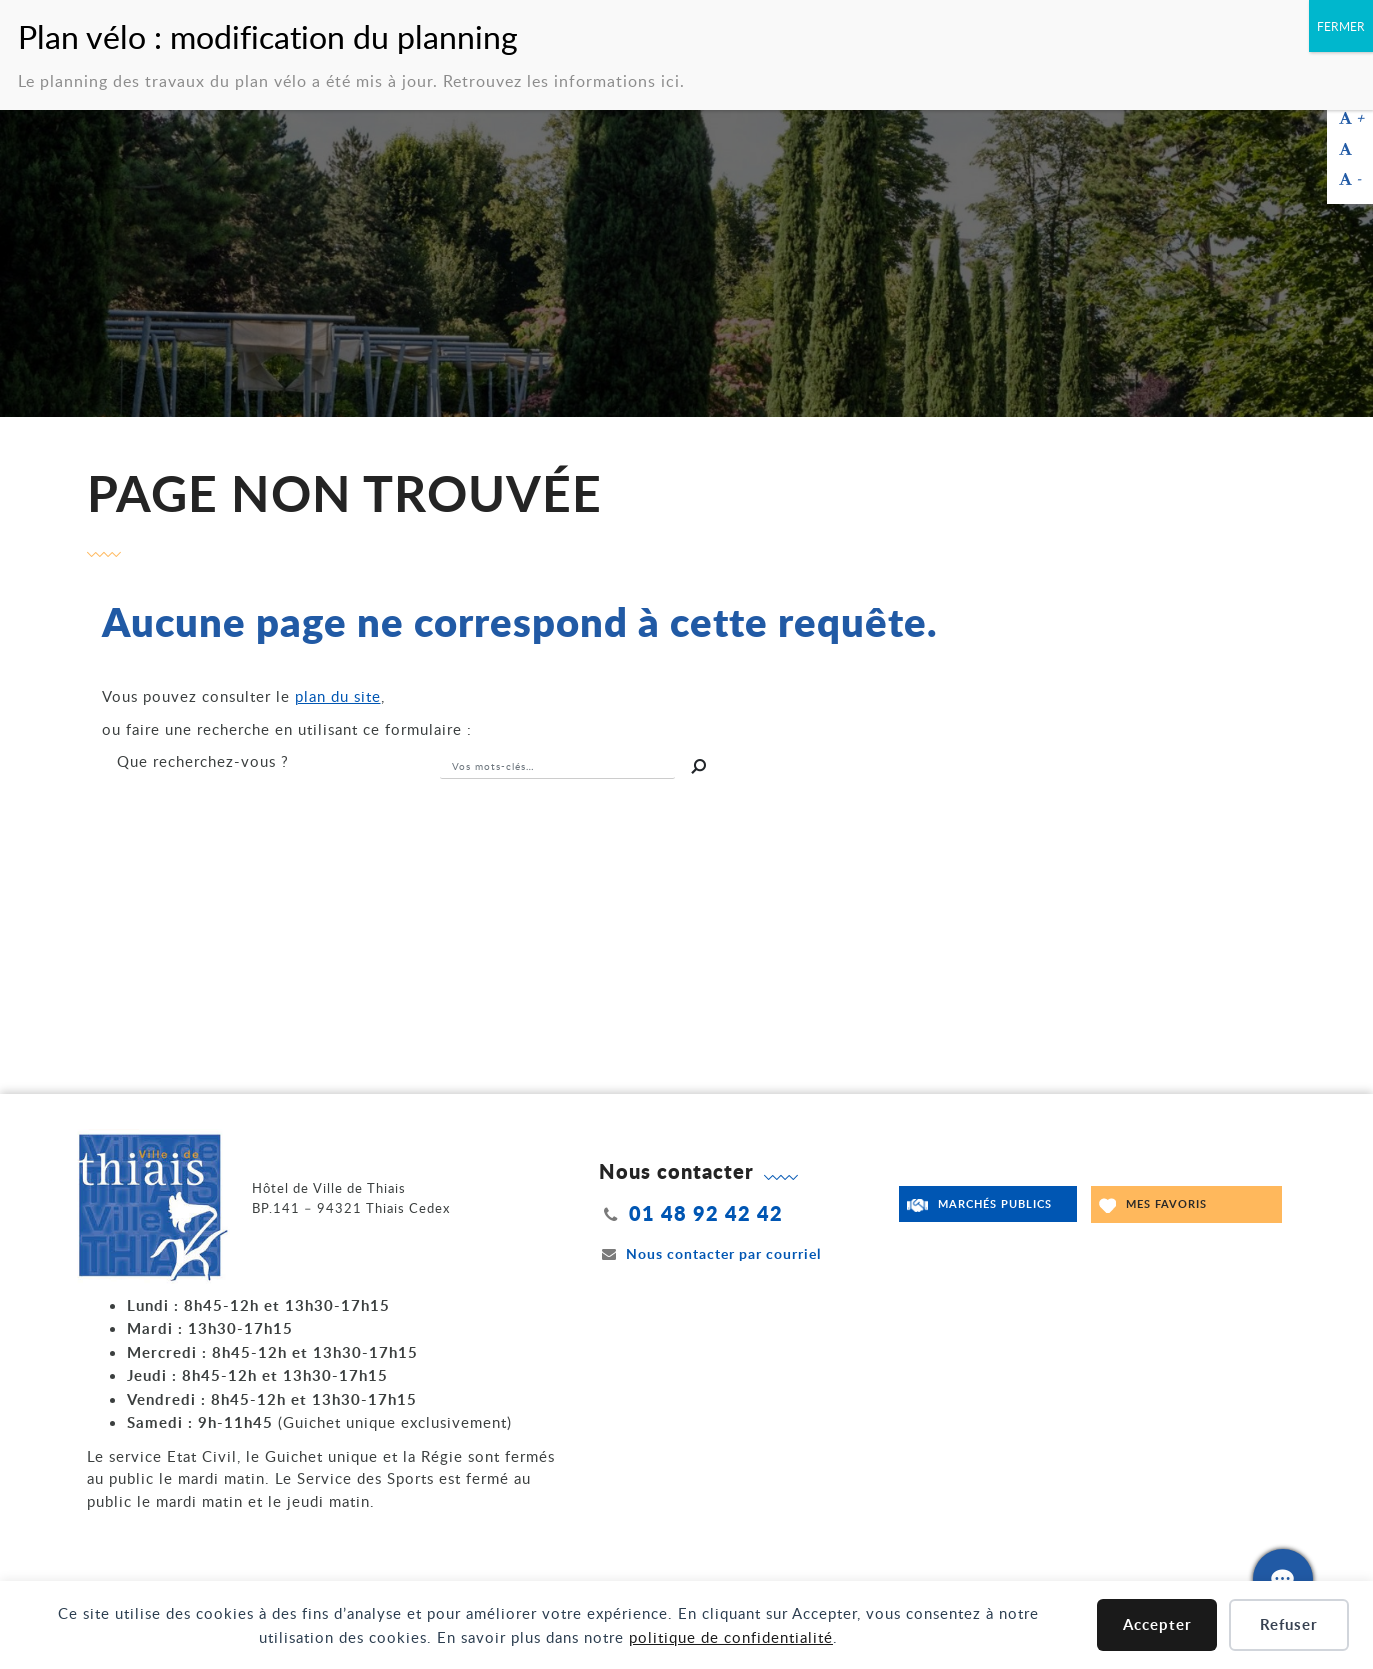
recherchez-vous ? (203, 761)
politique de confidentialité (731, 1637)
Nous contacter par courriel (710, 1253)
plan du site (338, 696)
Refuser (1289, 1624)
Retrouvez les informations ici (561, 76)
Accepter (1157, 1624)
